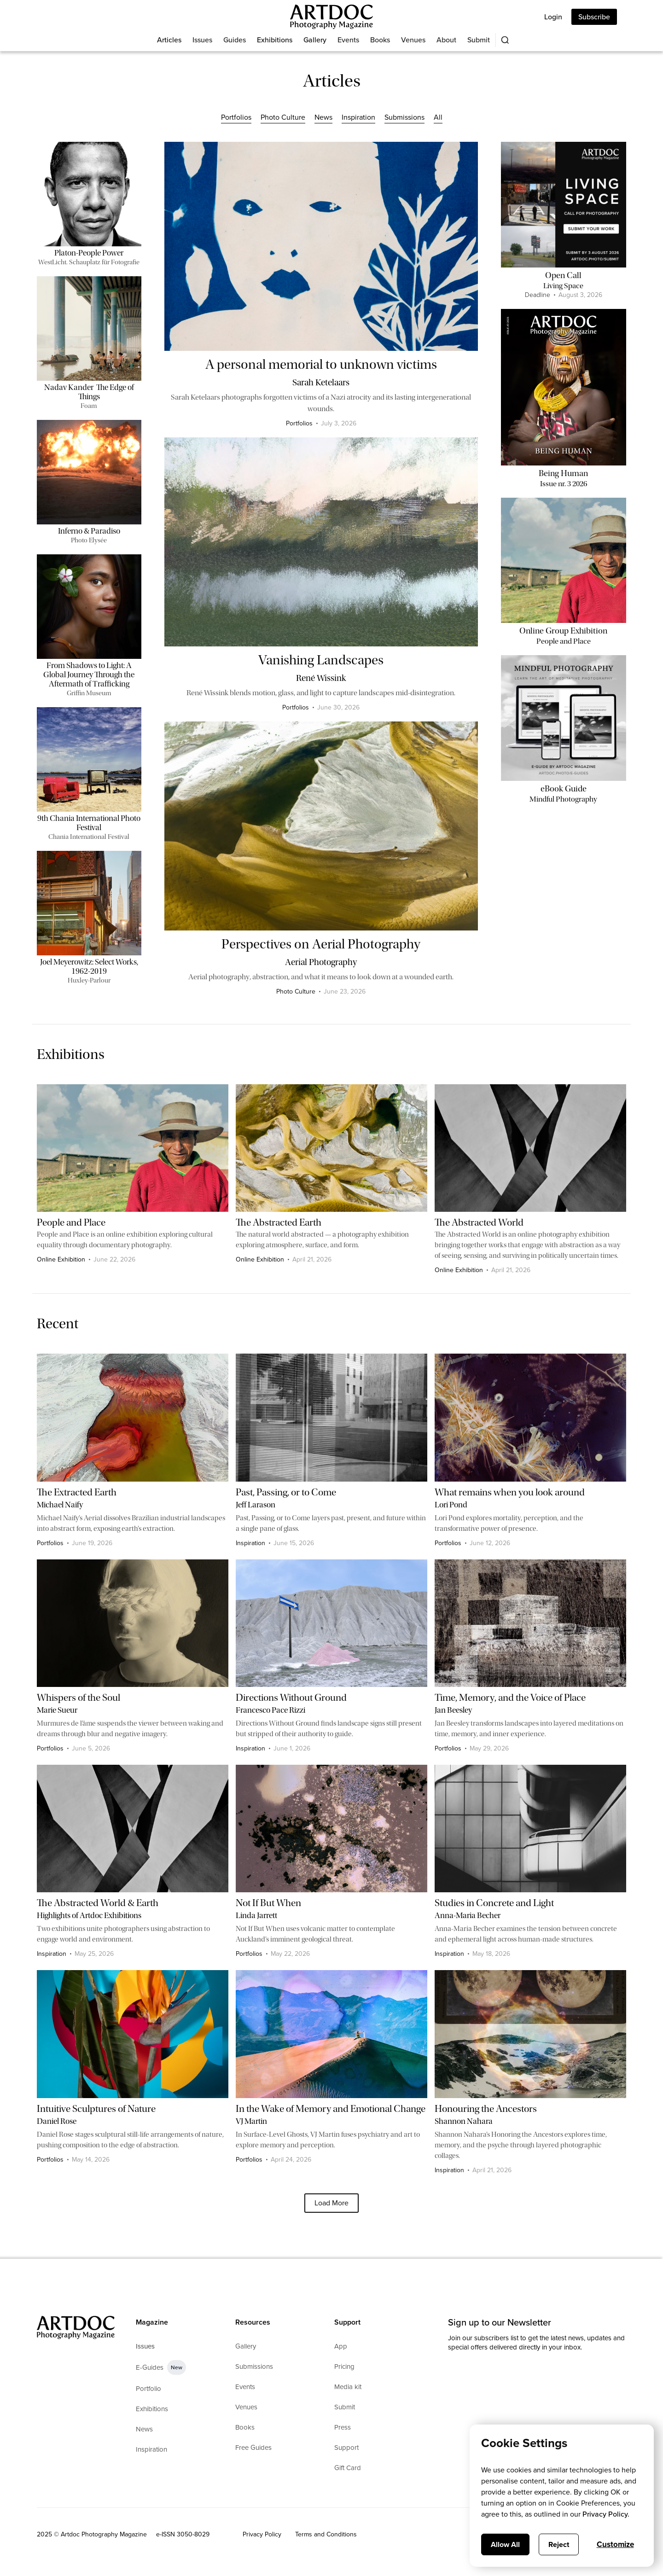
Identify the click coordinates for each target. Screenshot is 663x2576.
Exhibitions (274, 40)
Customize (615, 2544)
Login (553, 17)
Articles (169, 40)
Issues (202, 40)
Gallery (314, 40)
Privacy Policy (262, 2534)
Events (348, 40)
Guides (234, 40)
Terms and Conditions (326, 2534)
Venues (413, 40)
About (446, 40)
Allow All (505, 2544)
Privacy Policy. (605, 2514)
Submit (478, 40)
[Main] (331, 17)
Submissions (404, 117)
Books (380, 40)
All (438, 117)
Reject (558, 2544)
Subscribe (594, 17)
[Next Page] (331, 2203)
